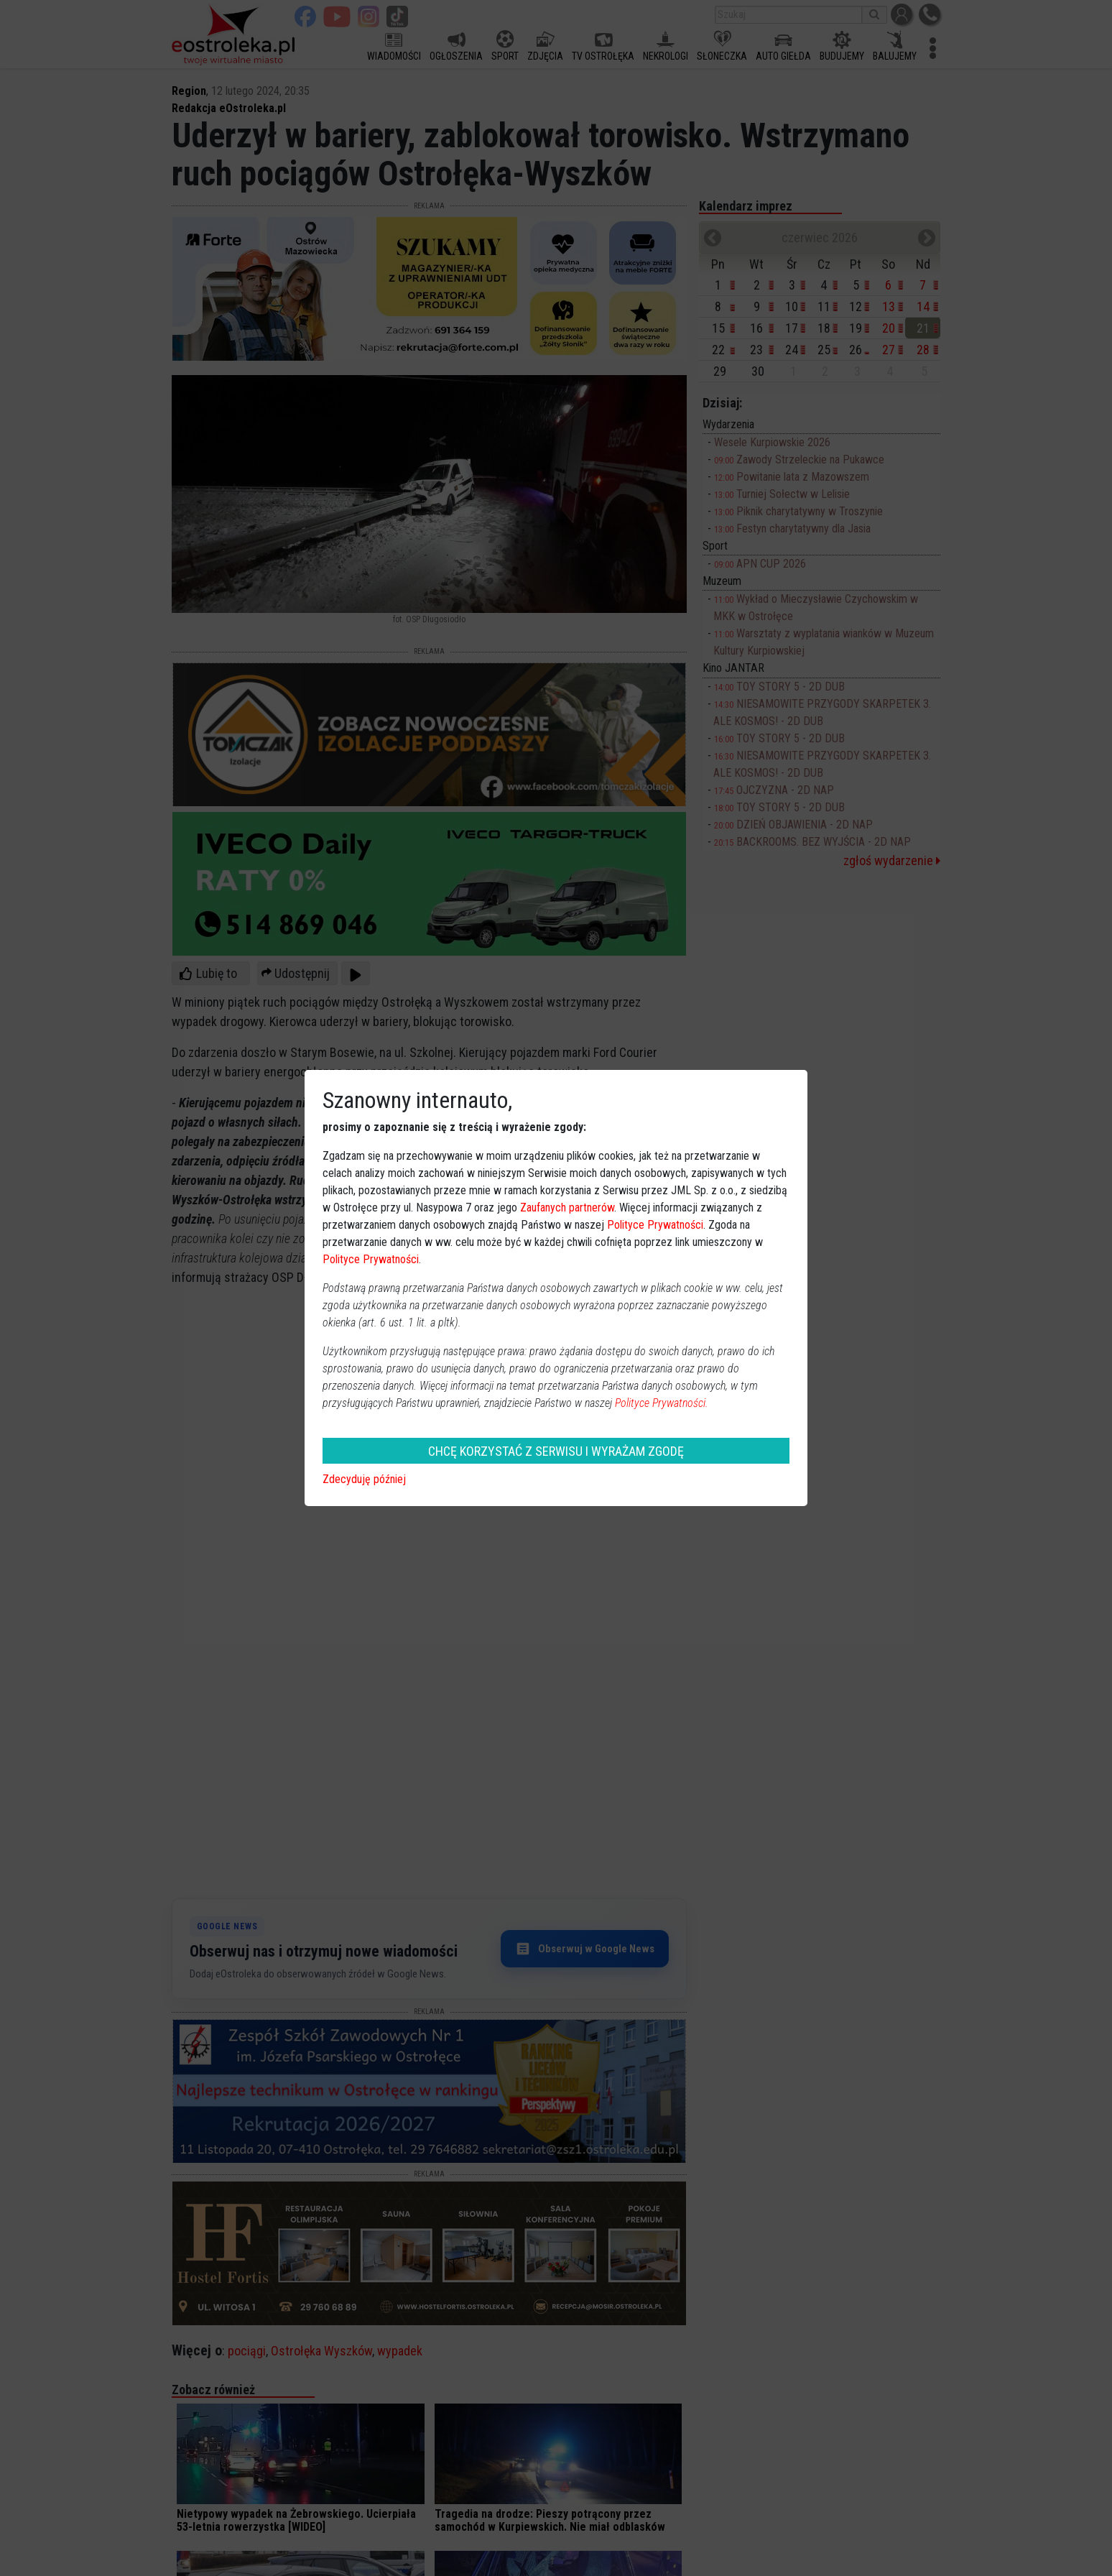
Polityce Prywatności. (661, 1403)
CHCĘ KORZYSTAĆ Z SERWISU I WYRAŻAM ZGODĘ (556, 1451)
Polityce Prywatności (655, 1225)
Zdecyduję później (364, 1479)
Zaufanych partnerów (567, 1207)
